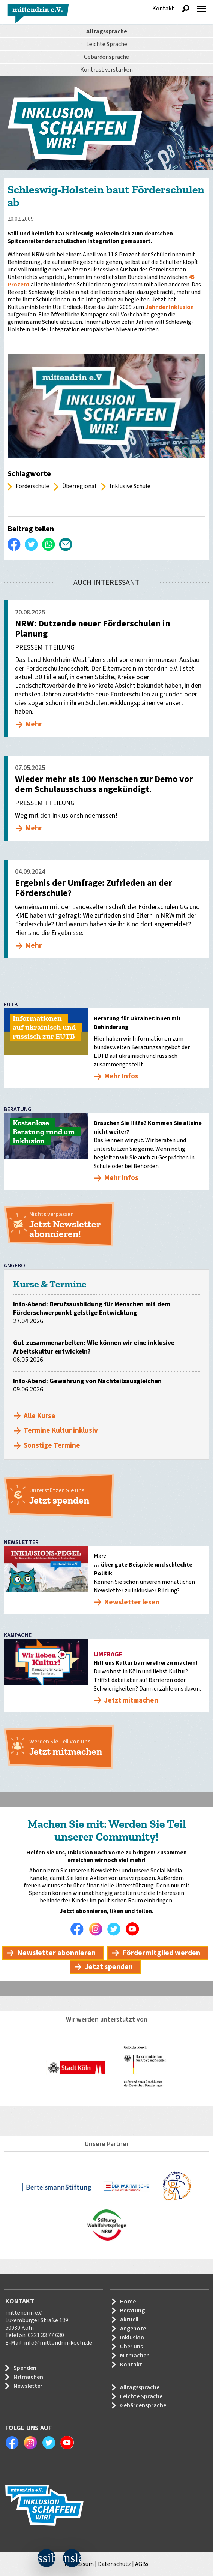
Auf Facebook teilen (14, 544)
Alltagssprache (106, 31)
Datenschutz (114, 2564)
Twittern (31, 544)
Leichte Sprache (106, 44)
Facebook (79, 1929)
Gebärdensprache (106, 57)
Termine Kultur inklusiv (61, 1431)
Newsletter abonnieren (56, 1953)
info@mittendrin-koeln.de (58, 2343)
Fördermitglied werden (161, 1953)
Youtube (134, 1929)
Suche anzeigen (186, 9)
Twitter (115, 1929)
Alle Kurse (40, 1416)
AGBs (141, 2564)
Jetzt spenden (109, 1967)
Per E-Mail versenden (66, 544)
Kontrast (106, 70)
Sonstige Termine (52, 1446)
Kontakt (163, 8)
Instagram (97, 1929)
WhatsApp (49, 544)
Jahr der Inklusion (169, 307)
